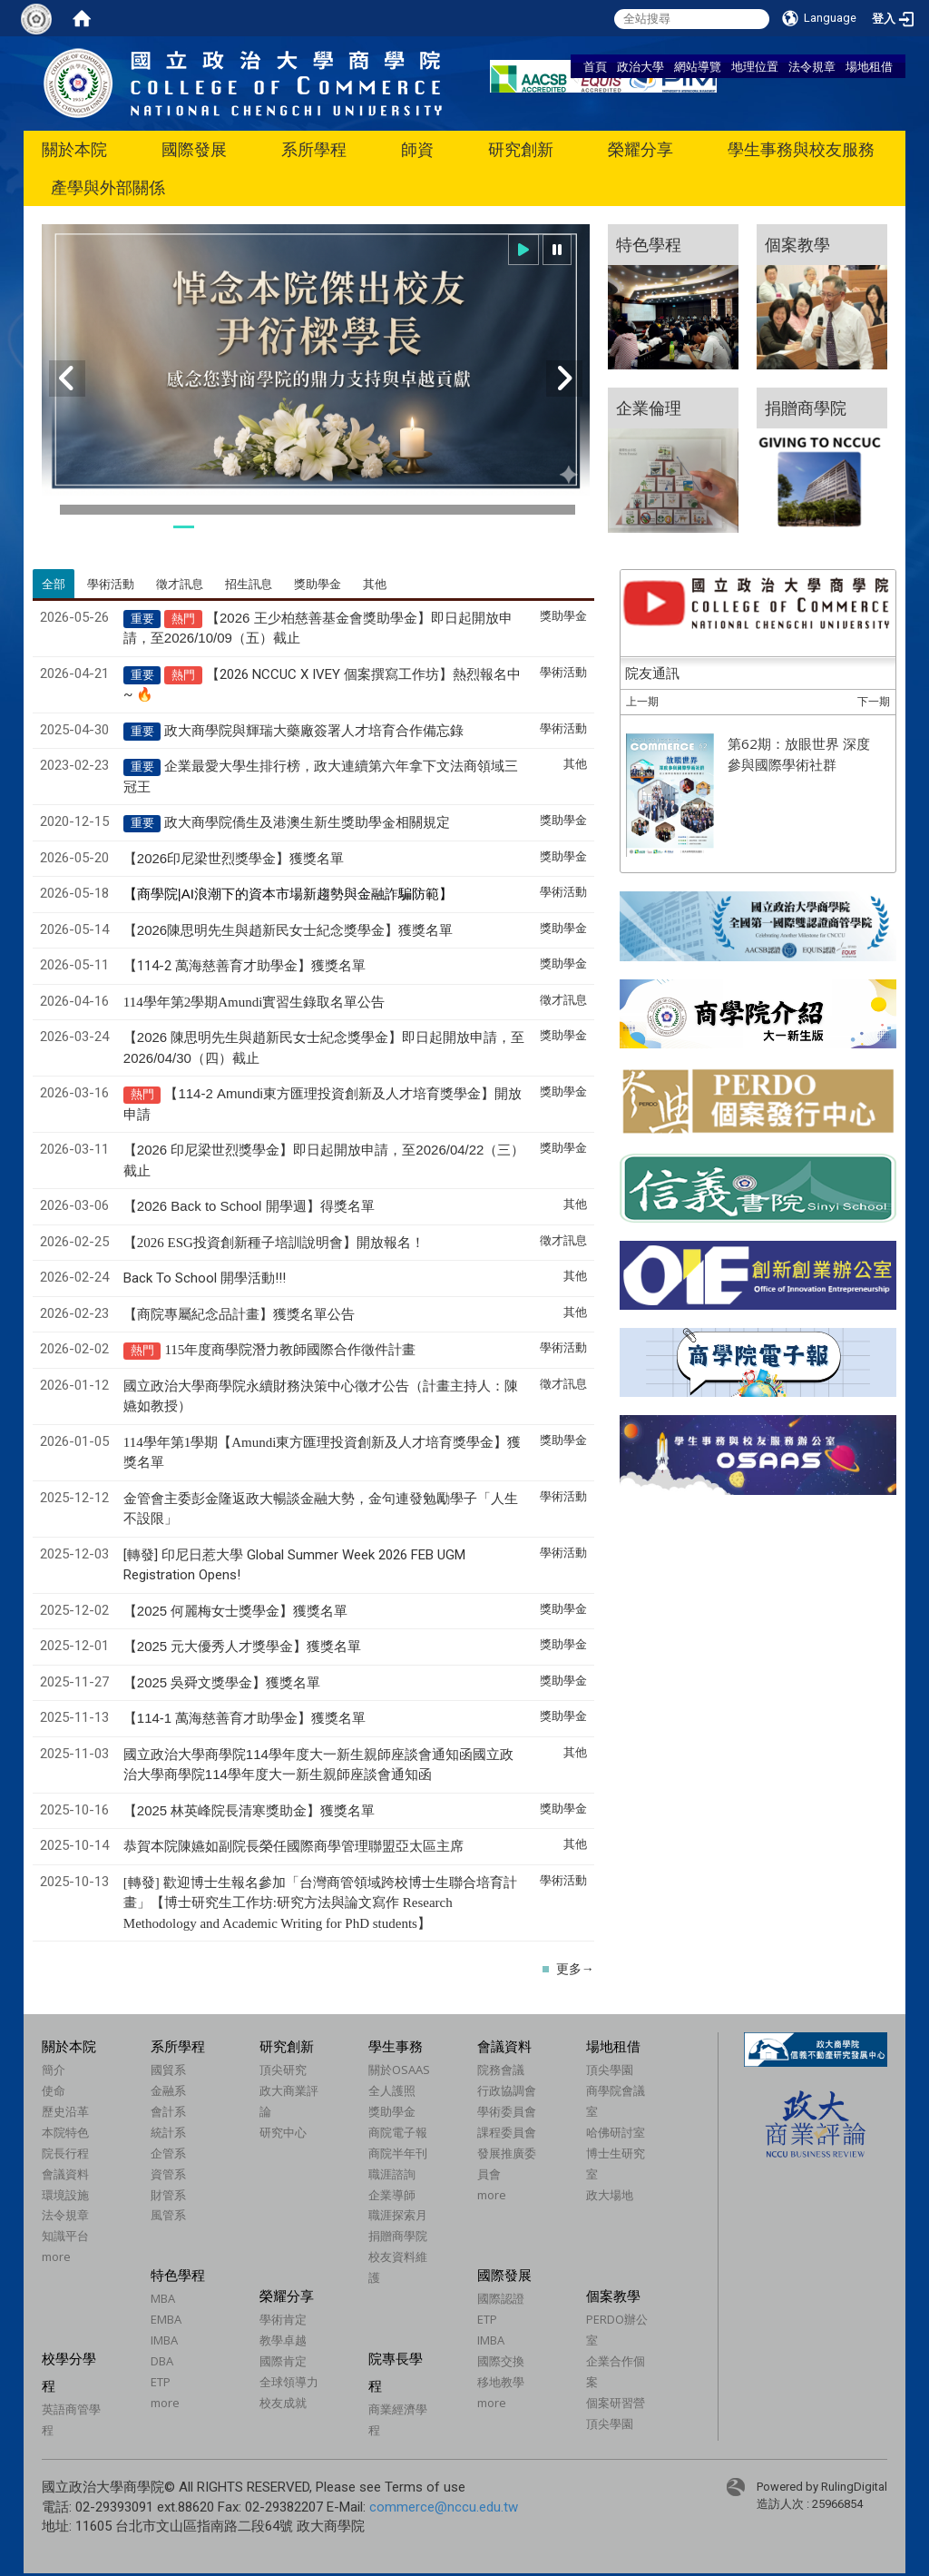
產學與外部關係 (108, 187)
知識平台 (65, 2235)
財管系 (168, 2195)
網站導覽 (697, 66)
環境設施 (65, 2195)
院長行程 (65, 2153)
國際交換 (500, 2361)
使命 (53, 2090)
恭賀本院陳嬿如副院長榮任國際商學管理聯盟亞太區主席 (293, 1846)
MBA (163, 2298)
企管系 (168, 2153)
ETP (161, 2382)
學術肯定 (283, 2319)
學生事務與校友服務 (801, 149)
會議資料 (65, 2174)
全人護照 (392, 2090)
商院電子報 (397, 2132)
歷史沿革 (65, 2111)
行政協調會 (506, 2090)
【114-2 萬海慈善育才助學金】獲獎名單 (244, 966)
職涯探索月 (397, 2215)
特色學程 (178, 2275)
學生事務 (395, 2046)
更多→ (575, 1968)
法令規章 (812, 66)
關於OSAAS (399, 2069)
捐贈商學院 (397, 2235)
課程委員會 (506, 2132)
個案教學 (613, 2295)
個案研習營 (615, 2402)
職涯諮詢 (392, 2174)
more (56, 2256)
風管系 (168, 2215)
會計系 (168, 2111)
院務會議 (500, 2069)
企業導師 (392, 2195)
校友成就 (283, 2402)
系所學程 (314, 149)
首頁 (595, 66)
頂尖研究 (283, 2069)
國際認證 (500, 2298)
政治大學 (640, 66)
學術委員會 (506, 2111)
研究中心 (283, 2132)
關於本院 (74, 149)
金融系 (168, 2090)
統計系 (168, 2132)
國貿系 (168, 2069)
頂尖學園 (609, 2069)
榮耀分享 (640, 149)
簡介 (53, 2069)
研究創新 (520, 149)
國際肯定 (283, 2361)
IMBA (164, 2340)
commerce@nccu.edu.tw (443, 2507)
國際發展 (194, 149)
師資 (417, 149)
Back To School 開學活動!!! (204, 1278)
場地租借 (869, 66)
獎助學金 (392, 2111)
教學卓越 (283, 2340)
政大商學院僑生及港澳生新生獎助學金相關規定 (307, 822)
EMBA (166, 2319)
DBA (162, 2361)
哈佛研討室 (615, 2132)
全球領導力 (288, 2382)
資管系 (168, 2174)
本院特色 (65, 2132)
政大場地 (609, 2195)
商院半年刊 (397, 2153)
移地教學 (500, 2382)
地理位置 (754, 66)
